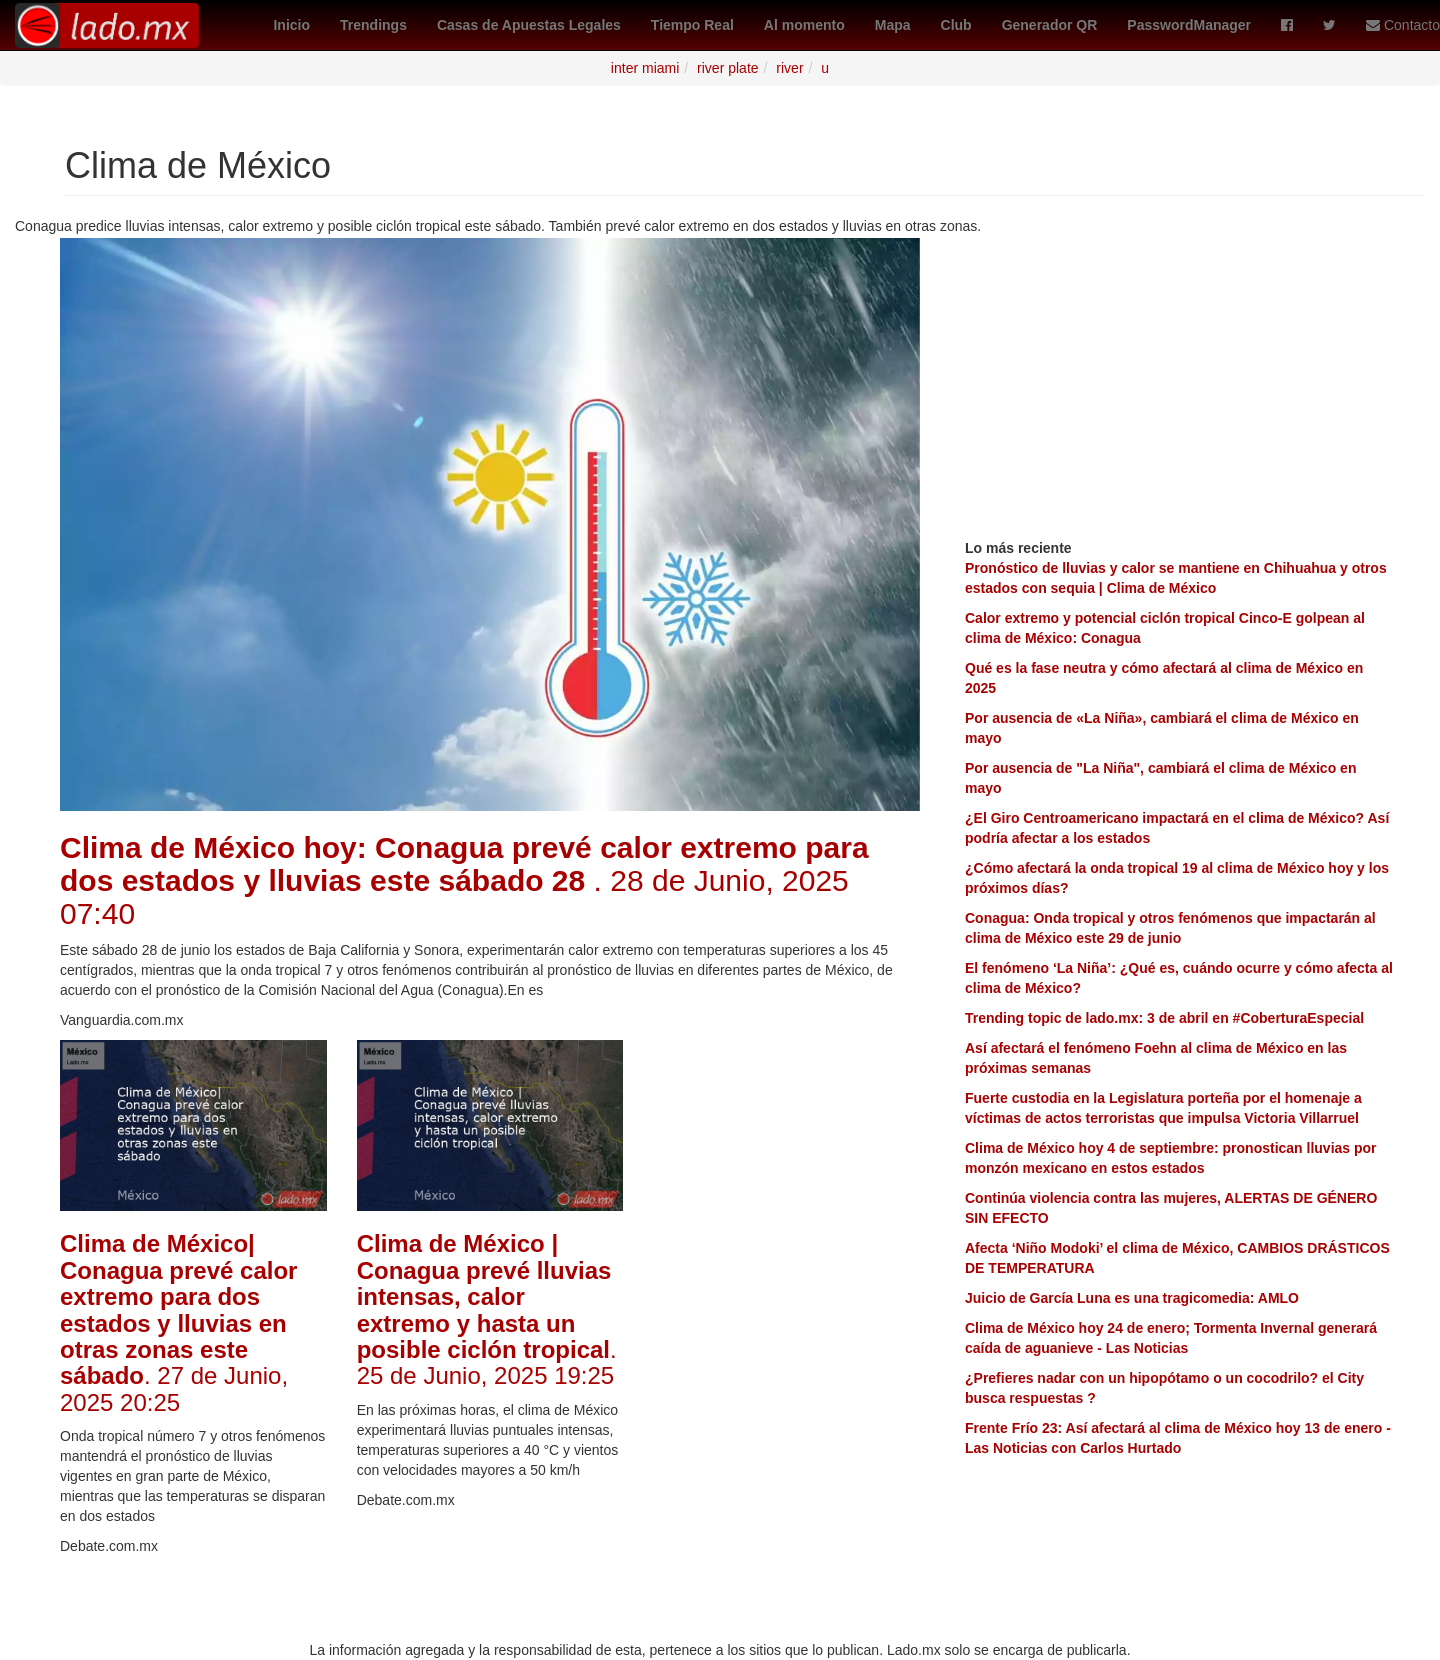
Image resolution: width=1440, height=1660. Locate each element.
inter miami (645, 68)
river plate (727, 68)
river (789, 68)
